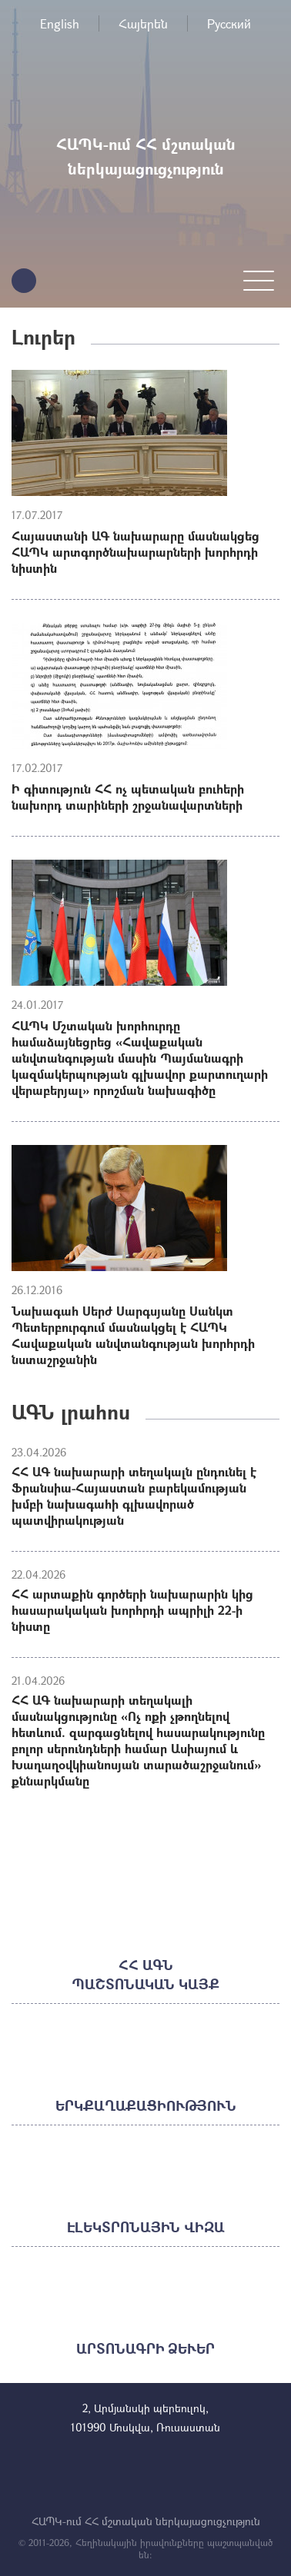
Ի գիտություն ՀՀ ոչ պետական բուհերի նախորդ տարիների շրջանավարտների (128, 796)
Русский (229, 23)
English (59, 23)
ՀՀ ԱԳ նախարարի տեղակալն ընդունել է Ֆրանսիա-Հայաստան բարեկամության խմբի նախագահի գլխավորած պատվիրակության (134, 1495)
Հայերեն (143, 23)
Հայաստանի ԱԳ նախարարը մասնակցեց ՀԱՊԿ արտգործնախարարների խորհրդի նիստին (135, 552)
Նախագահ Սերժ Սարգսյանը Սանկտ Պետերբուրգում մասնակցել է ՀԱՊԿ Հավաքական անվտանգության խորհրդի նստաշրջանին (133, 1335)
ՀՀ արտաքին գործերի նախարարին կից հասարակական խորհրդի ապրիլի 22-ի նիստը (132, 1610)
